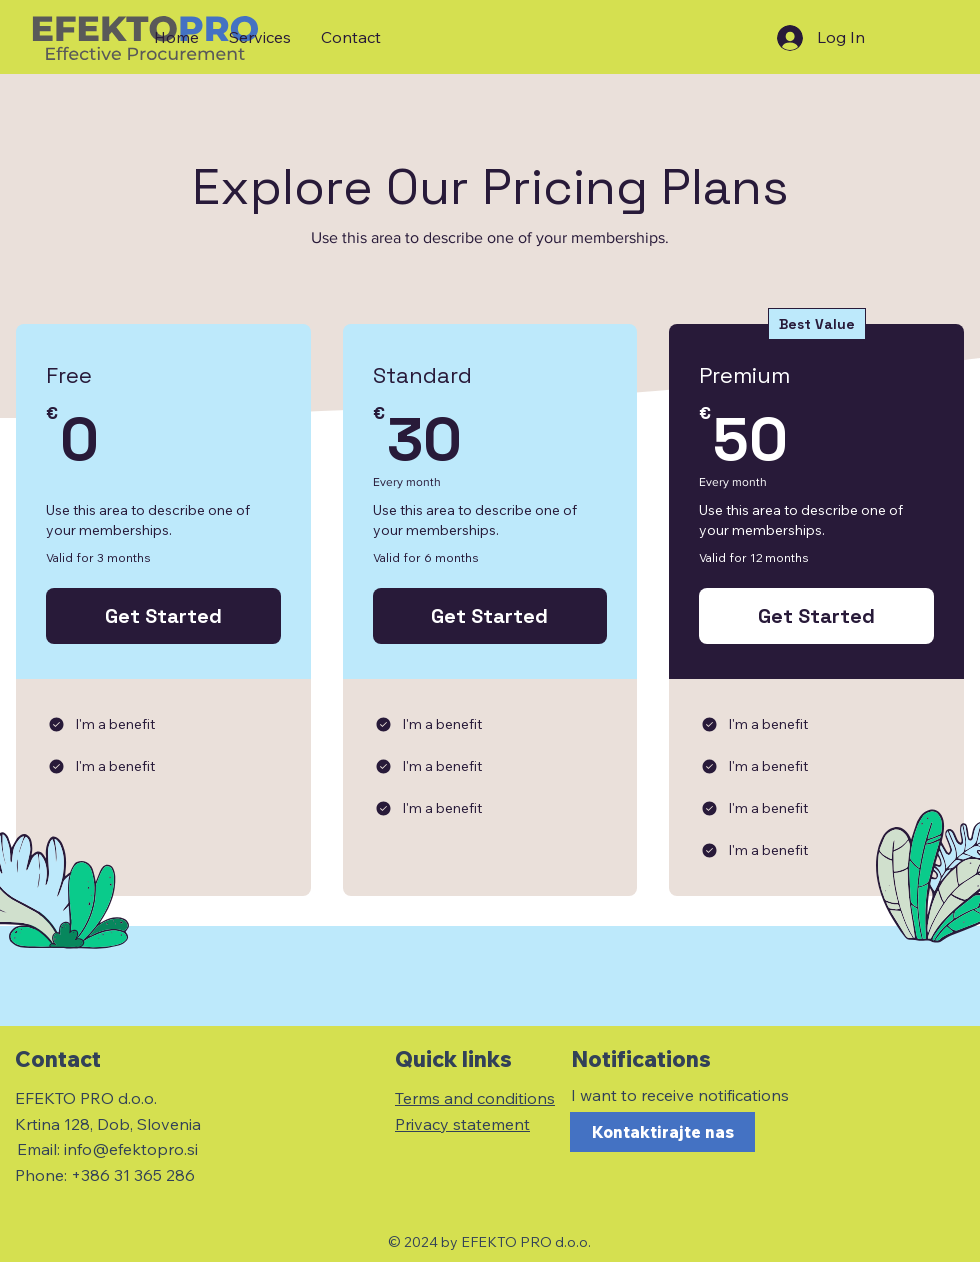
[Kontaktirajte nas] (662, 1132)
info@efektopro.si (131, 1149)
